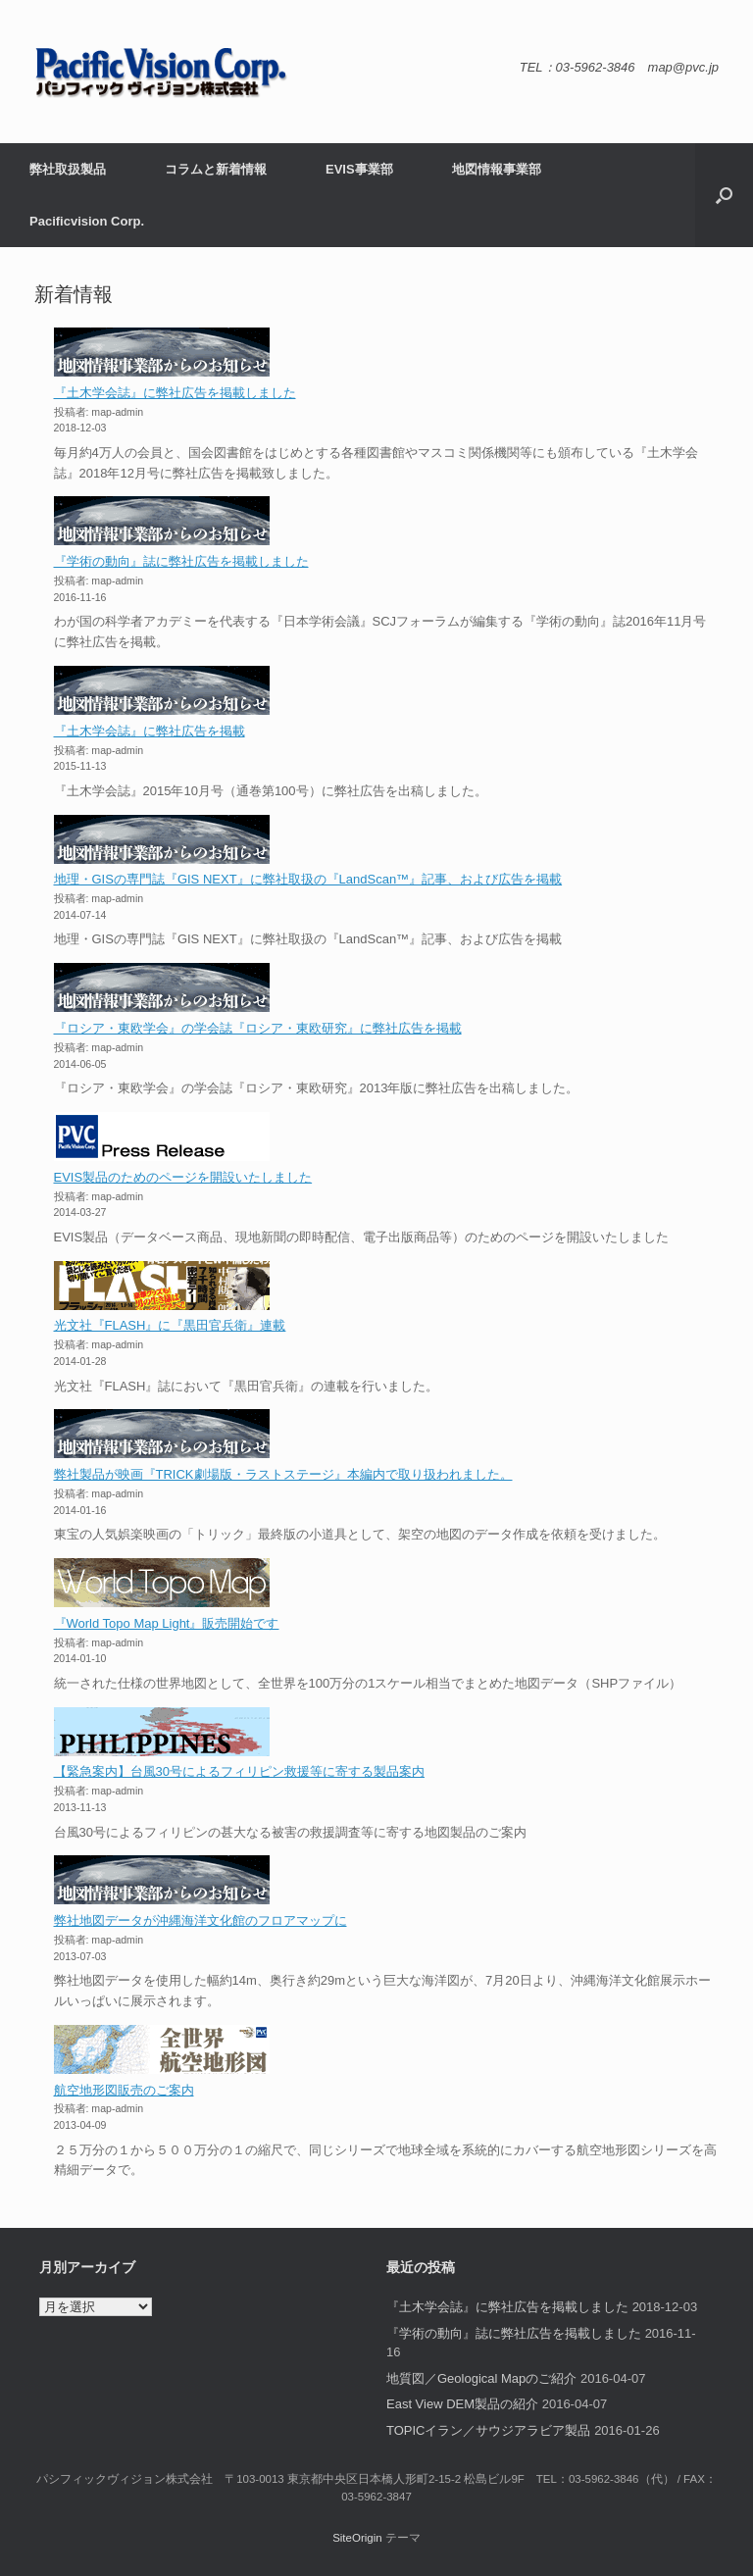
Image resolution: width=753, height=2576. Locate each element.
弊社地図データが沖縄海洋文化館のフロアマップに (200, 1920)
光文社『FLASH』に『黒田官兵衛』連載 (170, 1325)
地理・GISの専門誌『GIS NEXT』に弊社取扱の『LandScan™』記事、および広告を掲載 (308, 879)
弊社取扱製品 (67, 169)
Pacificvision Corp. (86, 221)
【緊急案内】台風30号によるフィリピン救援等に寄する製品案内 (239, 1771)
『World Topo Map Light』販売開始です (166, 1623)
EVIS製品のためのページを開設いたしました (183, 1177)
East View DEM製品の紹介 (462, 2404)
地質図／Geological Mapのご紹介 (481, 2378)
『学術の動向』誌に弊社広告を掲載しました (181, 561)
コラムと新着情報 (216, 169)
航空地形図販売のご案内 (124, 2090)
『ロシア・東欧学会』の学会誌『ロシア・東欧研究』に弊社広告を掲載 (258, 1028)
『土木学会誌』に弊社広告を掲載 (149, 731)
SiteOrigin (357, 2538)
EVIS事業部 (359, 169)
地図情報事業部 (496, 169)
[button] (724, 195)
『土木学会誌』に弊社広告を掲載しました (175, 392)
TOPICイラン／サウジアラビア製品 (488, 2430)
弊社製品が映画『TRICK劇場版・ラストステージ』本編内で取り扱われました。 (283, 1474)
